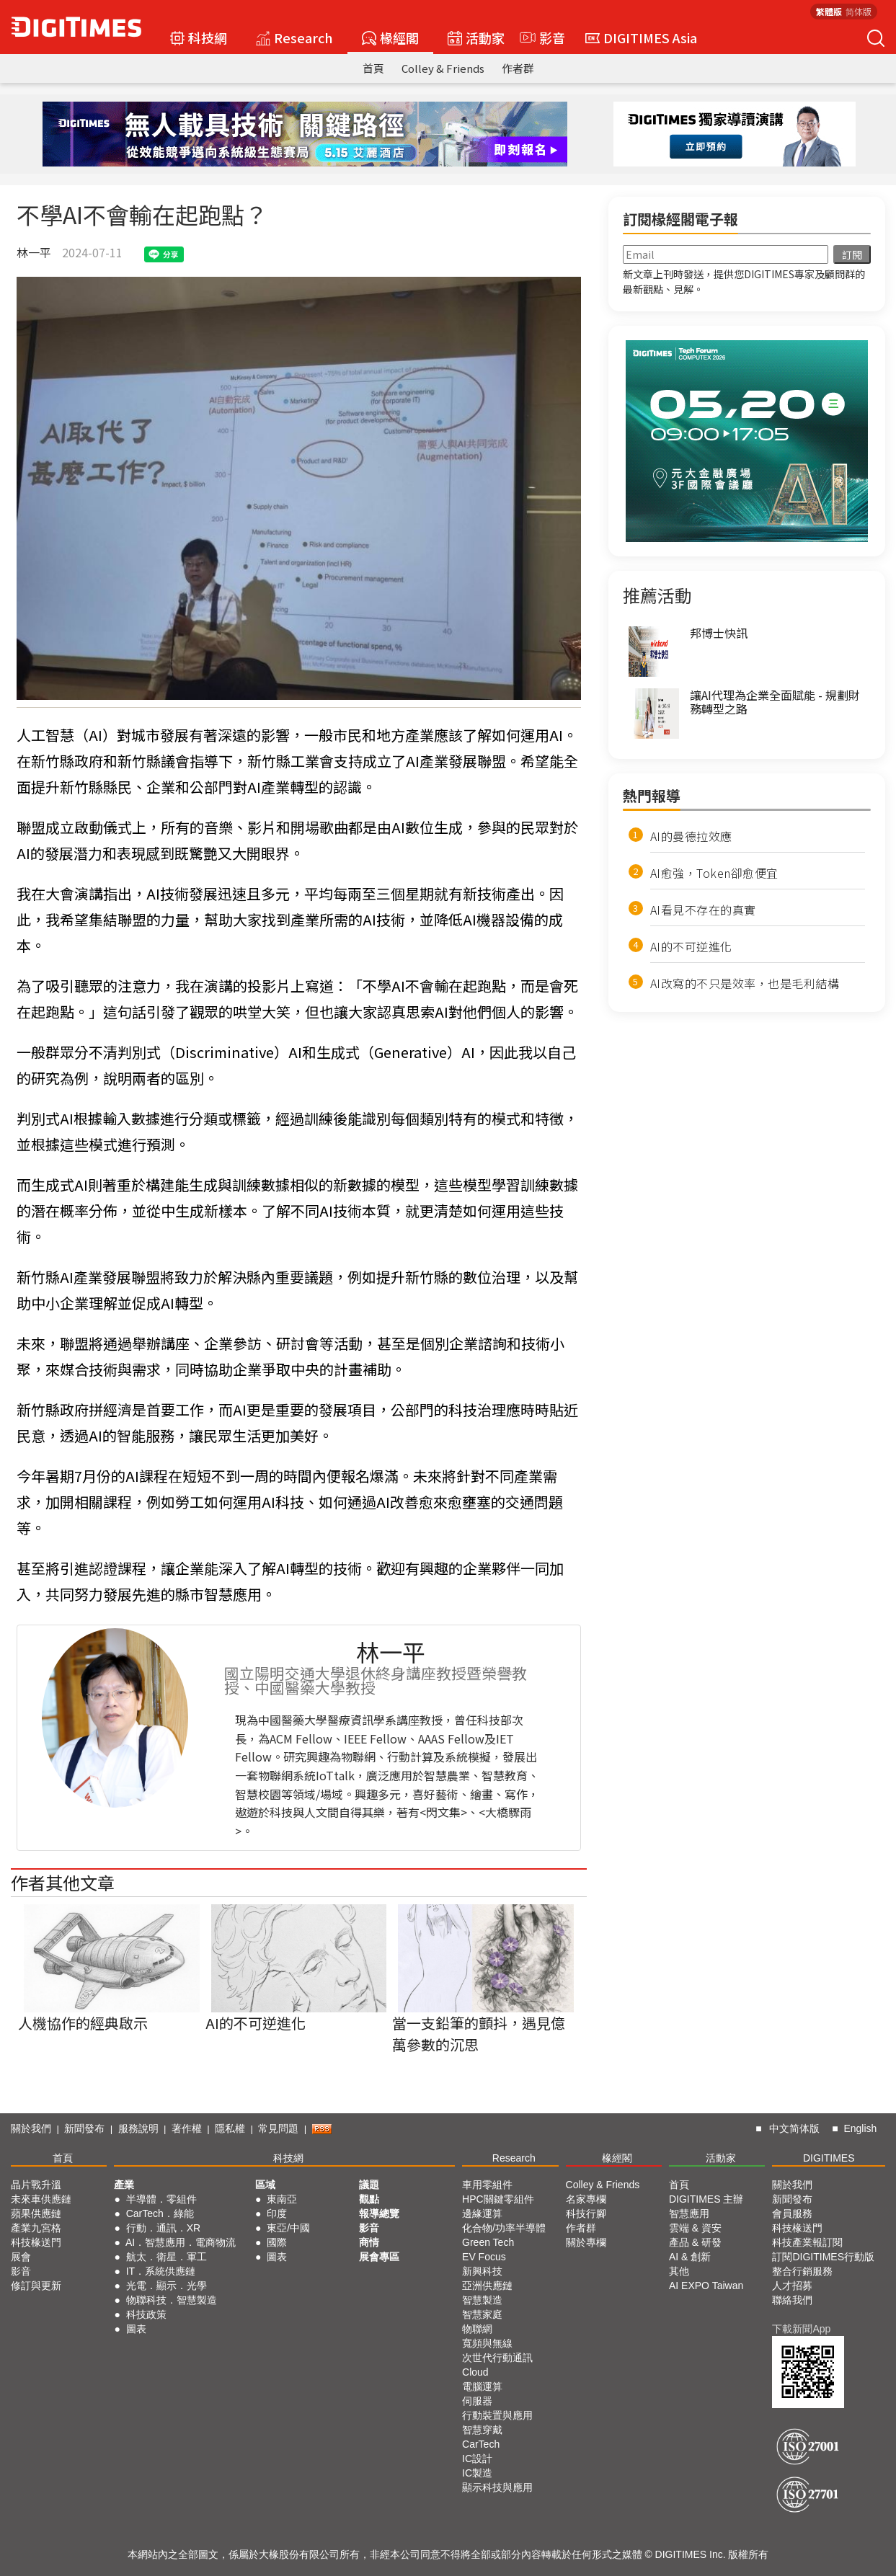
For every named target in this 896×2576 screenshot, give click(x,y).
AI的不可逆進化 (691, 946)
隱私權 (230, 2128)
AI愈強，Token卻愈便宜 (714, 872)
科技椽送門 (36, 2242)
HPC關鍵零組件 (498, 2199)
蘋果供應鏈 (36, 2213)
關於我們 (31, 2128)
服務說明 (138, 2128)
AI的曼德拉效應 (691, 836)
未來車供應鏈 (41, 2199)
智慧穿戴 (482, 2429)
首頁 (373, 68)
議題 (369, 2184)
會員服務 (792, 2213)
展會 (21, 2256)
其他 (679, 2271)
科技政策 (146, 2314)
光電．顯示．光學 (166, 2285)
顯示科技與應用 (497, 2487)
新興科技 (482, 2271)
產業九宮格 (36, 2228)
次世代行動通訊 (497, 2357)
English (860, 2128)
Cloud (475, 2372)
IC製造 (477, 2473)
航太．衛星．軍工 (166, 2256)
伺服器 (477, 2401)
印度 (277, 2213)
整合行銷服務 (802, 2271)
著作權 (187, 2128)
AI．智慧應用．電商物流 (180, 2242)
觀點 (369, 2199)
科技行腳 (586, 2213)
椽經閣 (390, 37)
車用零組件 (487, 2184)
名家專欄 (586, 2199)
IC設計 (477, 2458)
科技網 (198, 37)
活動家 (476, 37)
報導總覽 (379, 2213)
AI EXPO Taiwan (706, 2285)
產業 (124, 2184)
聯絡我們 (792, 2300)
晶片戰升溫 (36, 2184)
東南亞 (282, 2199)
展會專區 (379, 2256)
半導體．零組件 (161, 2199)
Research (294, 37)
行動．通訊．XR (163, 2228)
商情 (369, 2242)
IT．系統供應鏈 (160, 2271)
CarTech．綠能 (160, 2213)
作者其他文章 (63, 1882)
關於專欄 (586, 2242)
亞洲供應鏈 (487, 2285)
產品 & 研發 (695, 2242)
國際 (277, 2242)
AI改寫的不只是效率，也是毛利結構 (745, 983)
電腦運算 (482, 2386)
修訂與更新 (36, 2285)
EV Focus (484, 2256)
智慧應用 (689, 2213)
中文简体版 (794, 2128)
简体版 (858, 11)
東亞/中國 (288, 2228)
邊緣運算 (482, 2213)
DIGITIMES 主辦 (706, 2199)
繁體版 (829, 11)
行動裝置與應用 (497, 2415)
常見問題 (278, 2128)
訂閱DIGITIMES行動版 (823, 2256)
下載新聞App (801, 2329)
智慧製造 (482, 2300)
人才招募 (792, 2285)
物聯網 (477, 2329)
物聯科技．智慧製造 (171, 2300)
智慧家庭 (482, 2314)
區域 (265, 2184)
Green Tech (488, 2242)
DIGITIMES (829, 2158)
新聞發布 (84, 2128)
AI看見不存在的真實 (703, 909)
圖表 (136, 2329)
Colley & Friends (443, 68)
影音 (540, 37)
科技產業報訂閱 (807, 2242)
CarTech (481, 2444)
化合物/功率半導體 (504, 2228)
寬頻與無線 (487, 2343)
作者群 (518, 68)
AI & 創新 (690, 2256)
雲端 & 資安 (695, 2228)
